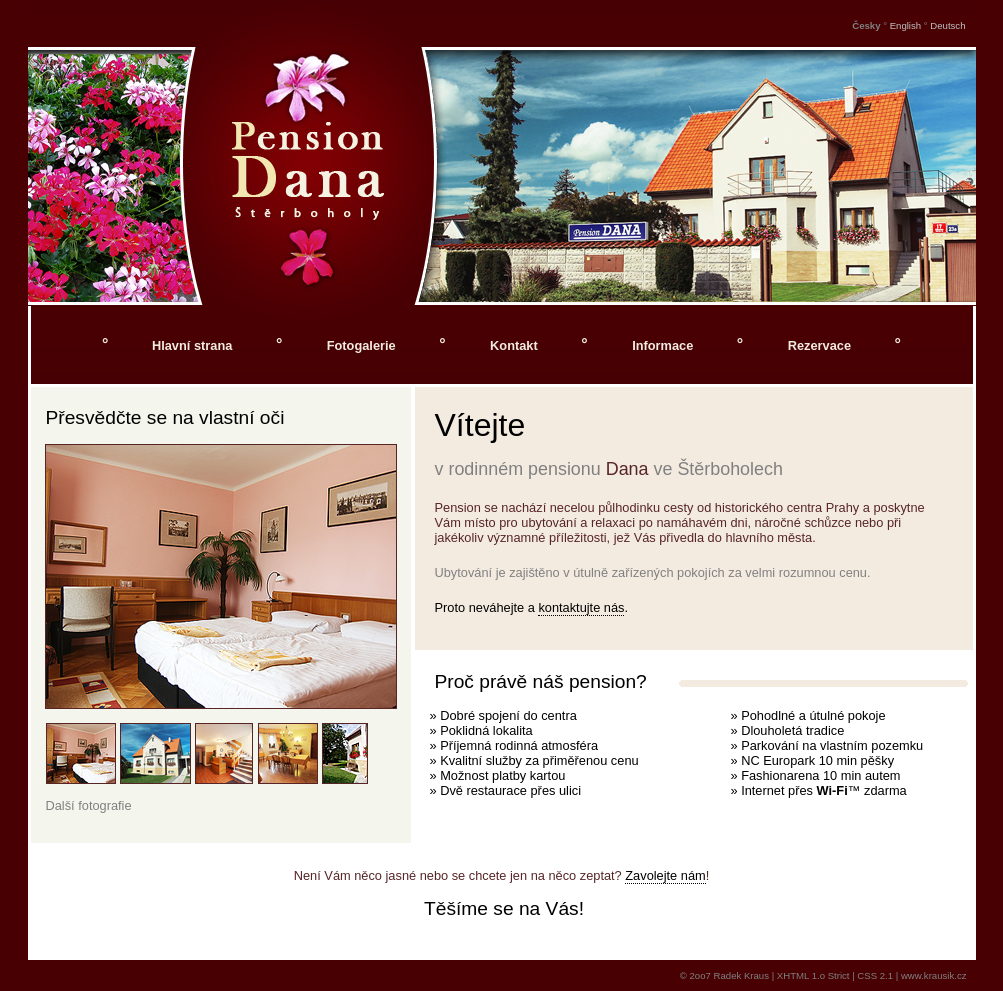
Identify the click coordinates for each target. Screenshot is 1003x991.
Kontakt (515, 345)
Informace (664, 345)
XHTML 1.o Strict (813, 975)
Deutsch (947, 25)
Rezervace (821, 345)
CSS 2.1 (875, 975)
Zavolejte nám (665, 875)
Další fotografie (89, 805)
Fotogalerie (363, 345)
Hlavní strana (191, 345)
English (905, 25)
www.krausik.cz (934, 975)
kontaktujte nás (581, 607)
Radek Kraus (741, 975)
